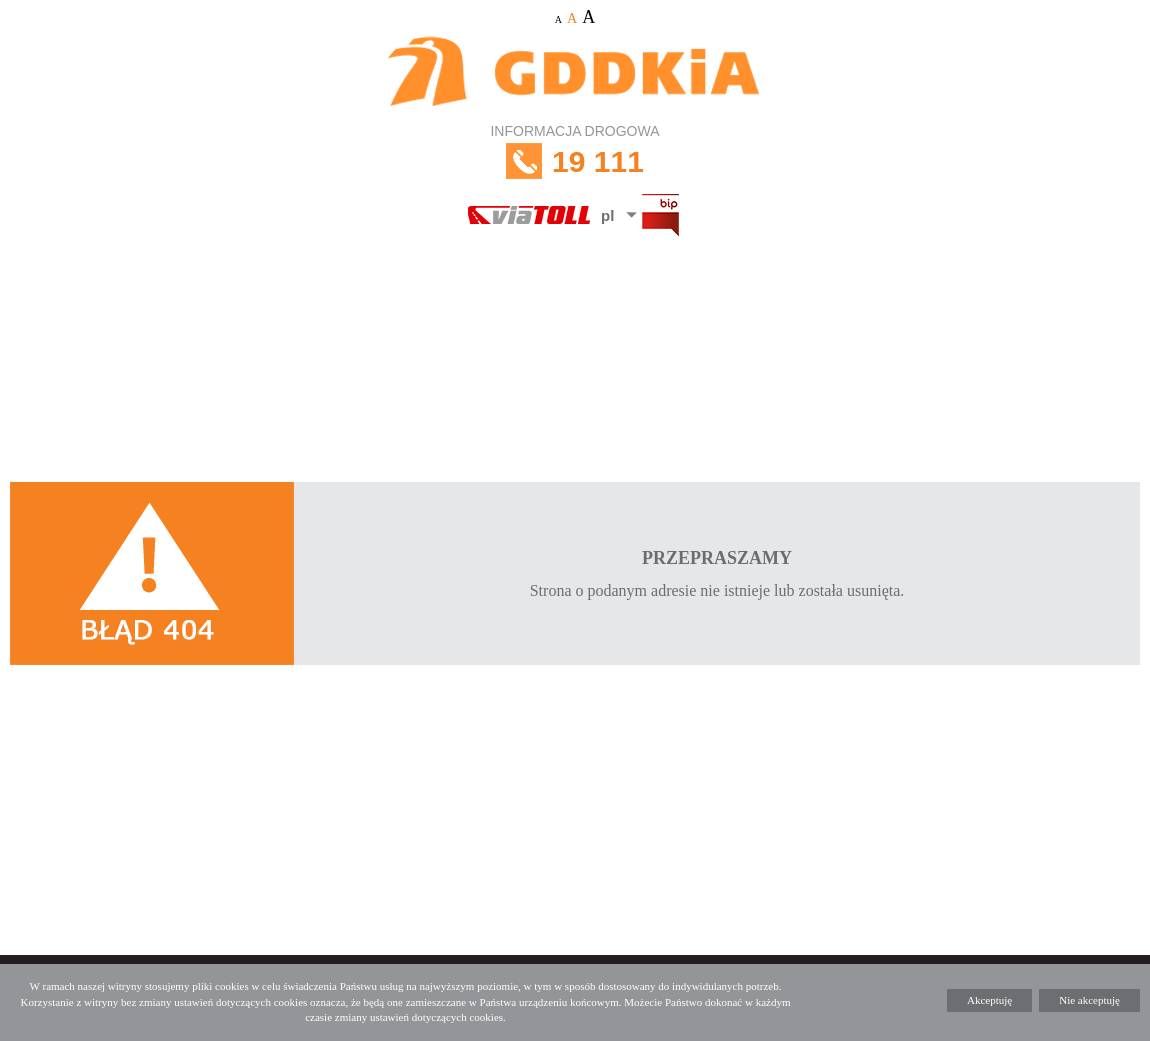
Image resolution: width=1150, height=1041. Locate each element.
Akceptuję (989, 1000)
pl (607, 215)
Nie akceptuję (1089, 1000)
